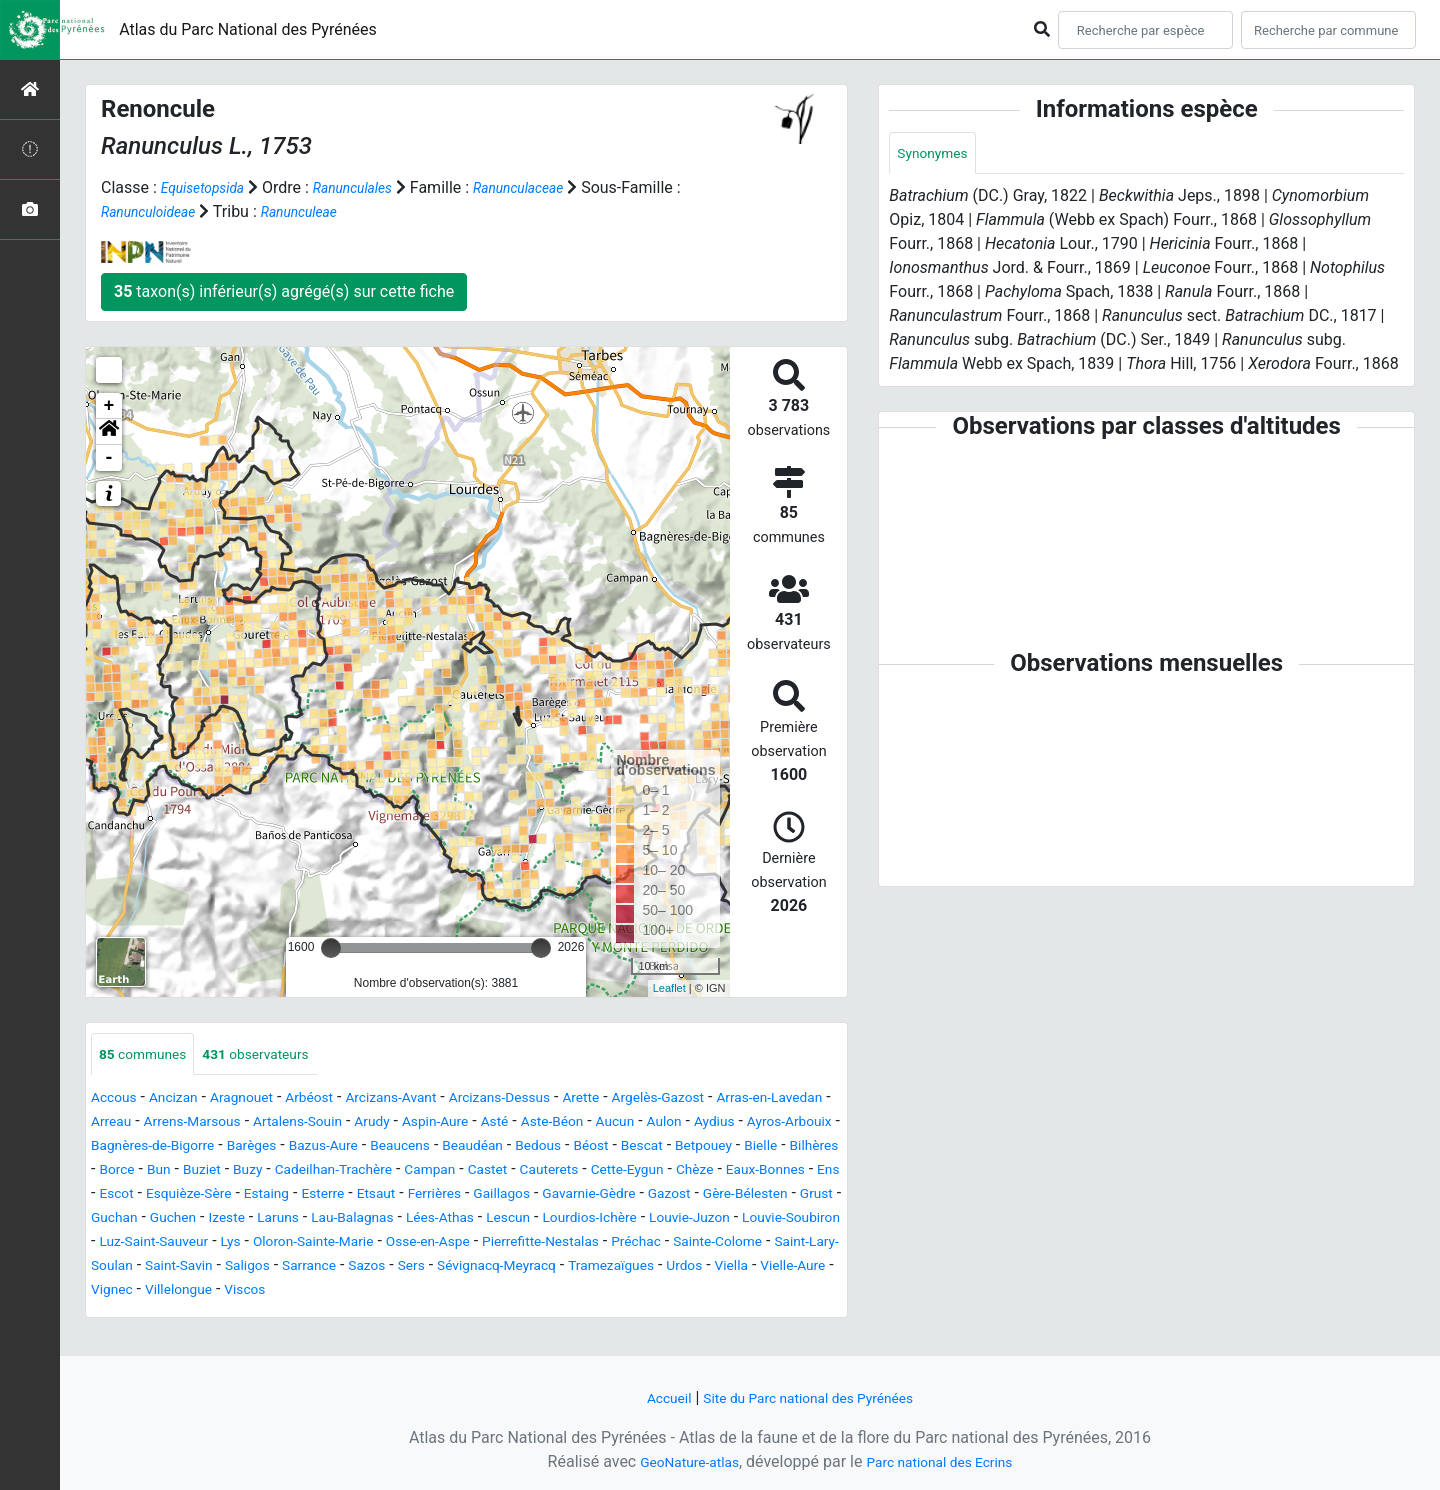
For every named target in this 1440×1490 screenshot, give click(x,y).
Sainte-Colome (143, 1292)
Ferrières (308, 1220)
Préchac (785, 1268)
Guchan (804, 1220)
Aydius (226, 1148)
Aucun (113, 1148)
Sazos (597, 1292)
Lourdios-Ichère (593, 1244)
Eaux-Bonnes (578, 1196)
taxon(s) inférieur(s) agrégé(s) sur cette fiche (284, 291)
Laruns (237, 1244)
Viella (277, 1316)
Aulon (169, 1148)
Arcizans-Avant (434, 1100)
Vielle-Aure (348, 1316)
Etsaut (241, 1220)
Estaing (117, 1220)
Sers (648, 1292)
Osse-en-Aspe (545, 1268)
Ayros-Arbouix (311, 1148)
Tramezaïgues (141, 1316)
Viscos (574, 1316)
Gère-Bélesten (663, 1220)
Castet (261, 1196)
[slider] (331, 948)
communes (150, 1055)
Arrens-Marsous (344, 1124)
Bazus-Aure (641, 1148)
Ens (649, 1196)
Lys (318, 1268)
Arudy (550, 1124)
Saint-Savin (383, 1292)
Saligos (462, 1292)
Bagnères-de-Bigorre (446, 1148)
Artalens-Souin (465, 1124)
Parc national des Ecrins (947, 1461)
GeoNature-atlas (677, 1461)
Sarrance (531, 1292)
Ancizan (185, 1100)
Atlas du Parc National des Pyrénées (248, 29)
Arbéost (340, 1100)
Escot (695, 1196)
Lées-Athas (423, 1244)
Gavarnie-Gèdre (484, 1220)
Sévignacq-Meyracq (745, 1292)
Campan (196, 1196)
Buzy (722, 1172)
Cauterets (330, 1196)
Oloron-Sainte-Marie (412, 1268)
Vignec (422, 1316)
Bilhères (513, 1172)
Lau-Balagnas (322, 1244)
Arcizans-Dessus (558, 1100)
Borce (575, 1172)
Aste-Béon (754, 1124)
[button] (109, 432)
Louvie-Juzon (708, 1244)
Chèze (497, 1196)
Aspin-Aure (622, 1124)
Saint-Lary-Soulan (270, 1292)
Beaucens (729, 1148)
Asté (689, 1124)
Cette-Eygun (420, 1196)
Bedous (201, 1172)
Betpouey (388, 1172)
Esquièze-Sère (777, 1196)
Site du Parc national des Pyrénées (812, 1397)
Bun (622, 1172)
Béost (260, 1172)
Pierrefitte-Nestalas (675, 1268)
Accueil (651, 1397)
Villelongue (498, 1316)
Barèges (559, 1148)
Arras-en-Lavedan (153, 1124)
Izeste (179, 1244)
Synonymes (938, 154)
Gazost (577, 1220)
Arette (652, 1100)
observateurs (279, 1055)
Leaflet (669, 988)
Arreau (250, 1124)
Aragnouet (263, 1100)
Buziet (670, 1172)
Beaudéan (126, 1172)
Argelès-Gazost (740, 1100)
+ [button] (109, 406)
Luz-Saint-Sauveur (230, 1268)
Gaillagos (384, 1220)
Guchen (118, 1244)
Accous (117, 1100)
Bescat (318, 1172)
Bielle (453, 1172)
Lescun (500, 1244)
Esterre (181, 1220)
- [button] (109, 458)
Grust (745, 1220)
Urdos (225, 1316)
